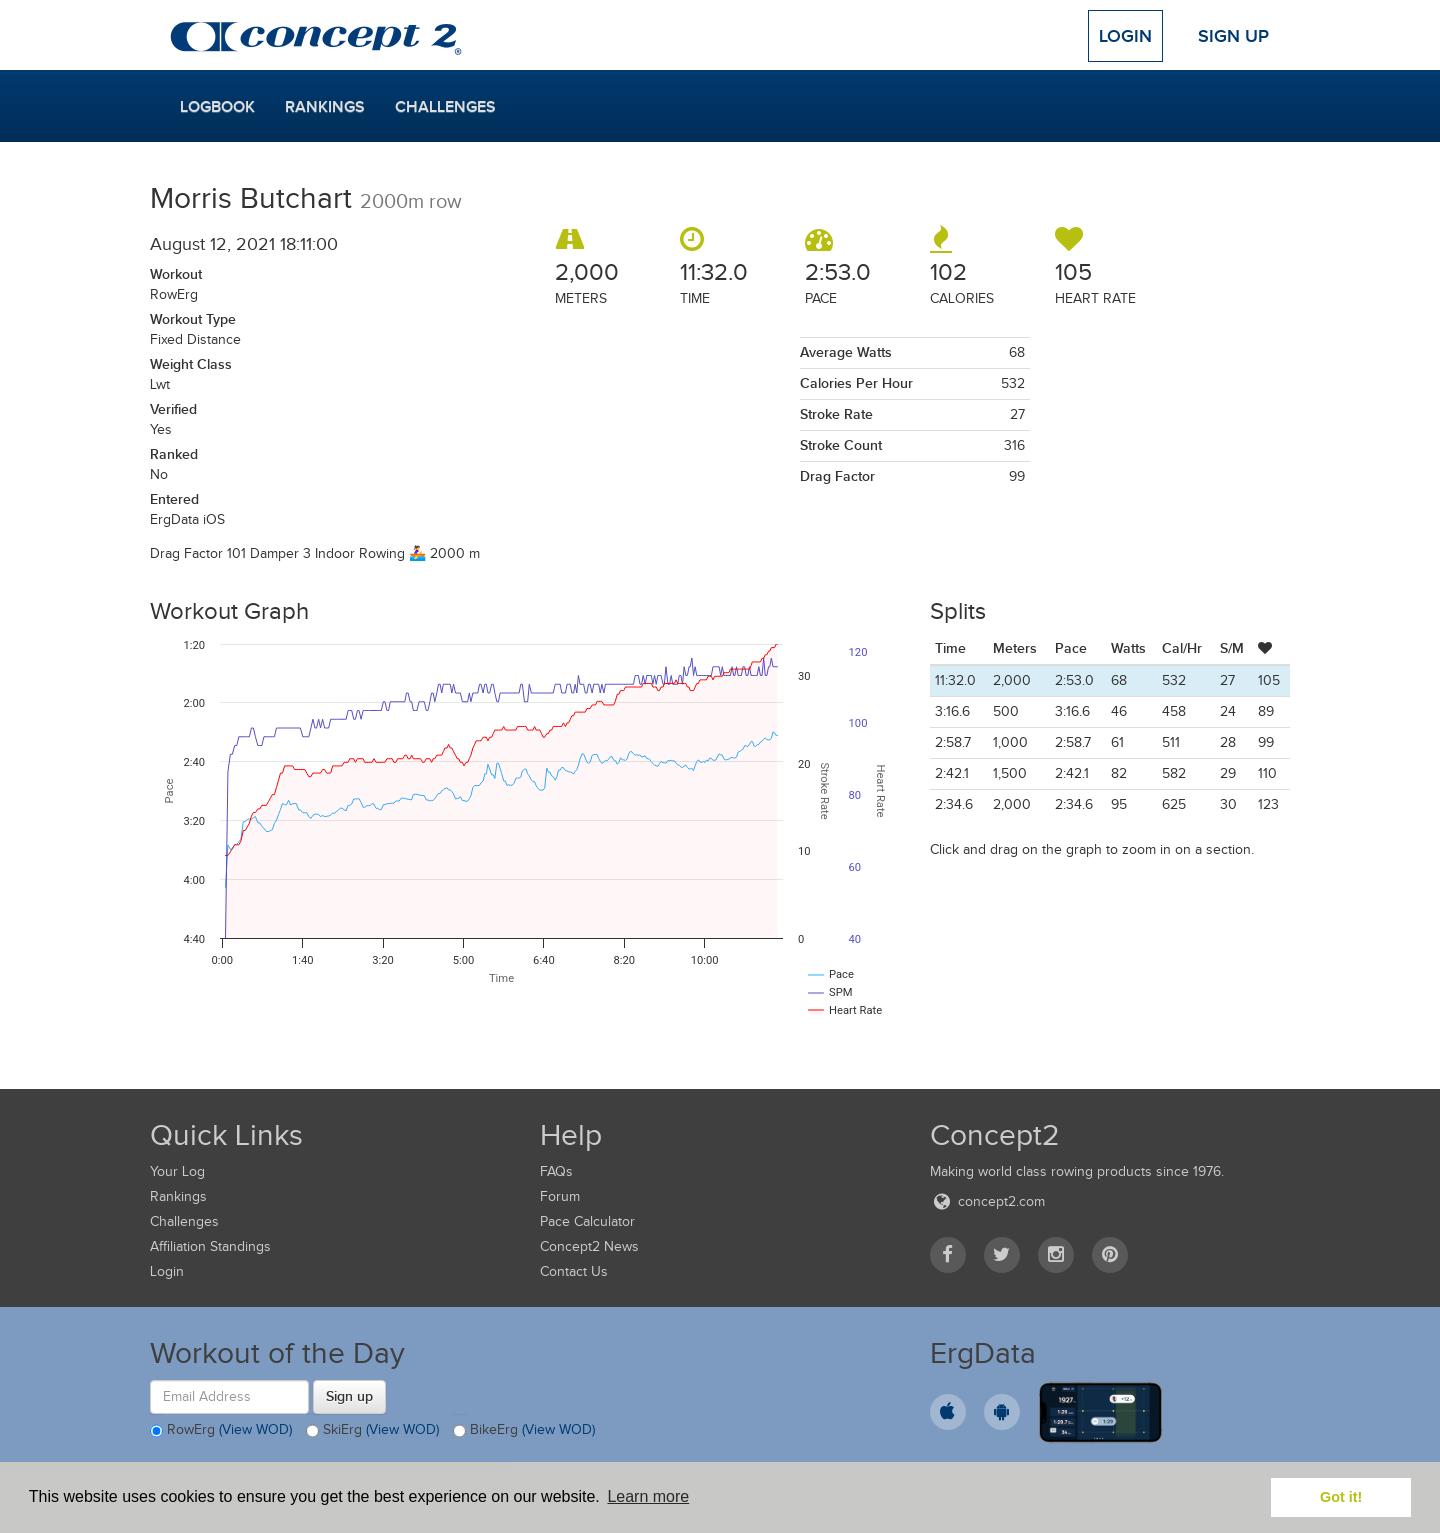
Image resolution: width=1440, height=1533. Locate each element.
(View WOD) (255, 1429)
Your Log (177, 1171)
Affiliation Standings (210, 1246)
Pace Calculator (587, 1221)
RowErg (221, 1431)
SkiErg (372, 1431)
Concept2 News (589, 1246)
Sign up (349, 1396)
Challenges (445, 107)
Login (1125, 36)
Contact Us (574, 1271)
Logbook (217, 107)
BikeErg (524, 1431)
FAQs (556, 1171)
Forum (560, 1196)
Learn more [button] (648, 1496)
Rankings (325, 107)
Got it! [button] (1341, 1497)
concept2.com (987, 1201)
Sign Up (1233, 36)
